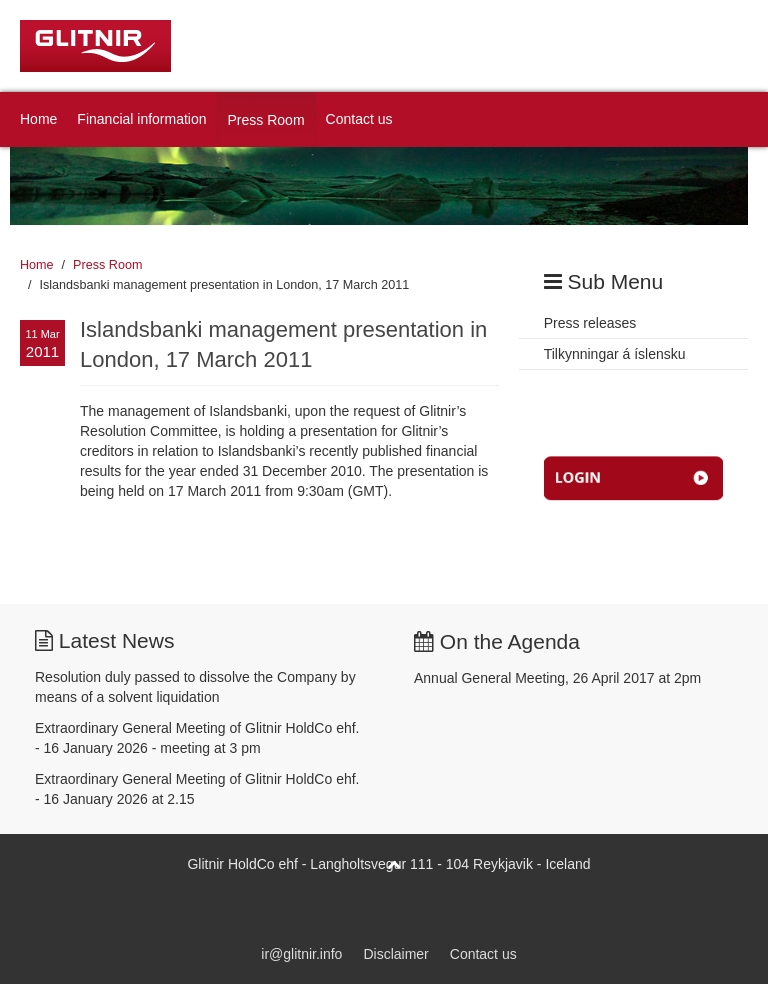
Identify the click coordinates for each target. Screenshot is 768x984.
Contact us (359, 119)
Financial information (141, 119)
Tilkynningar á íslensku (615, 354)
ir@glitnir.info (301, 954)
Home (38, 119)
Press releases (590, 323)
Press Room (266, 120)
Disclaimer (395, 954)
